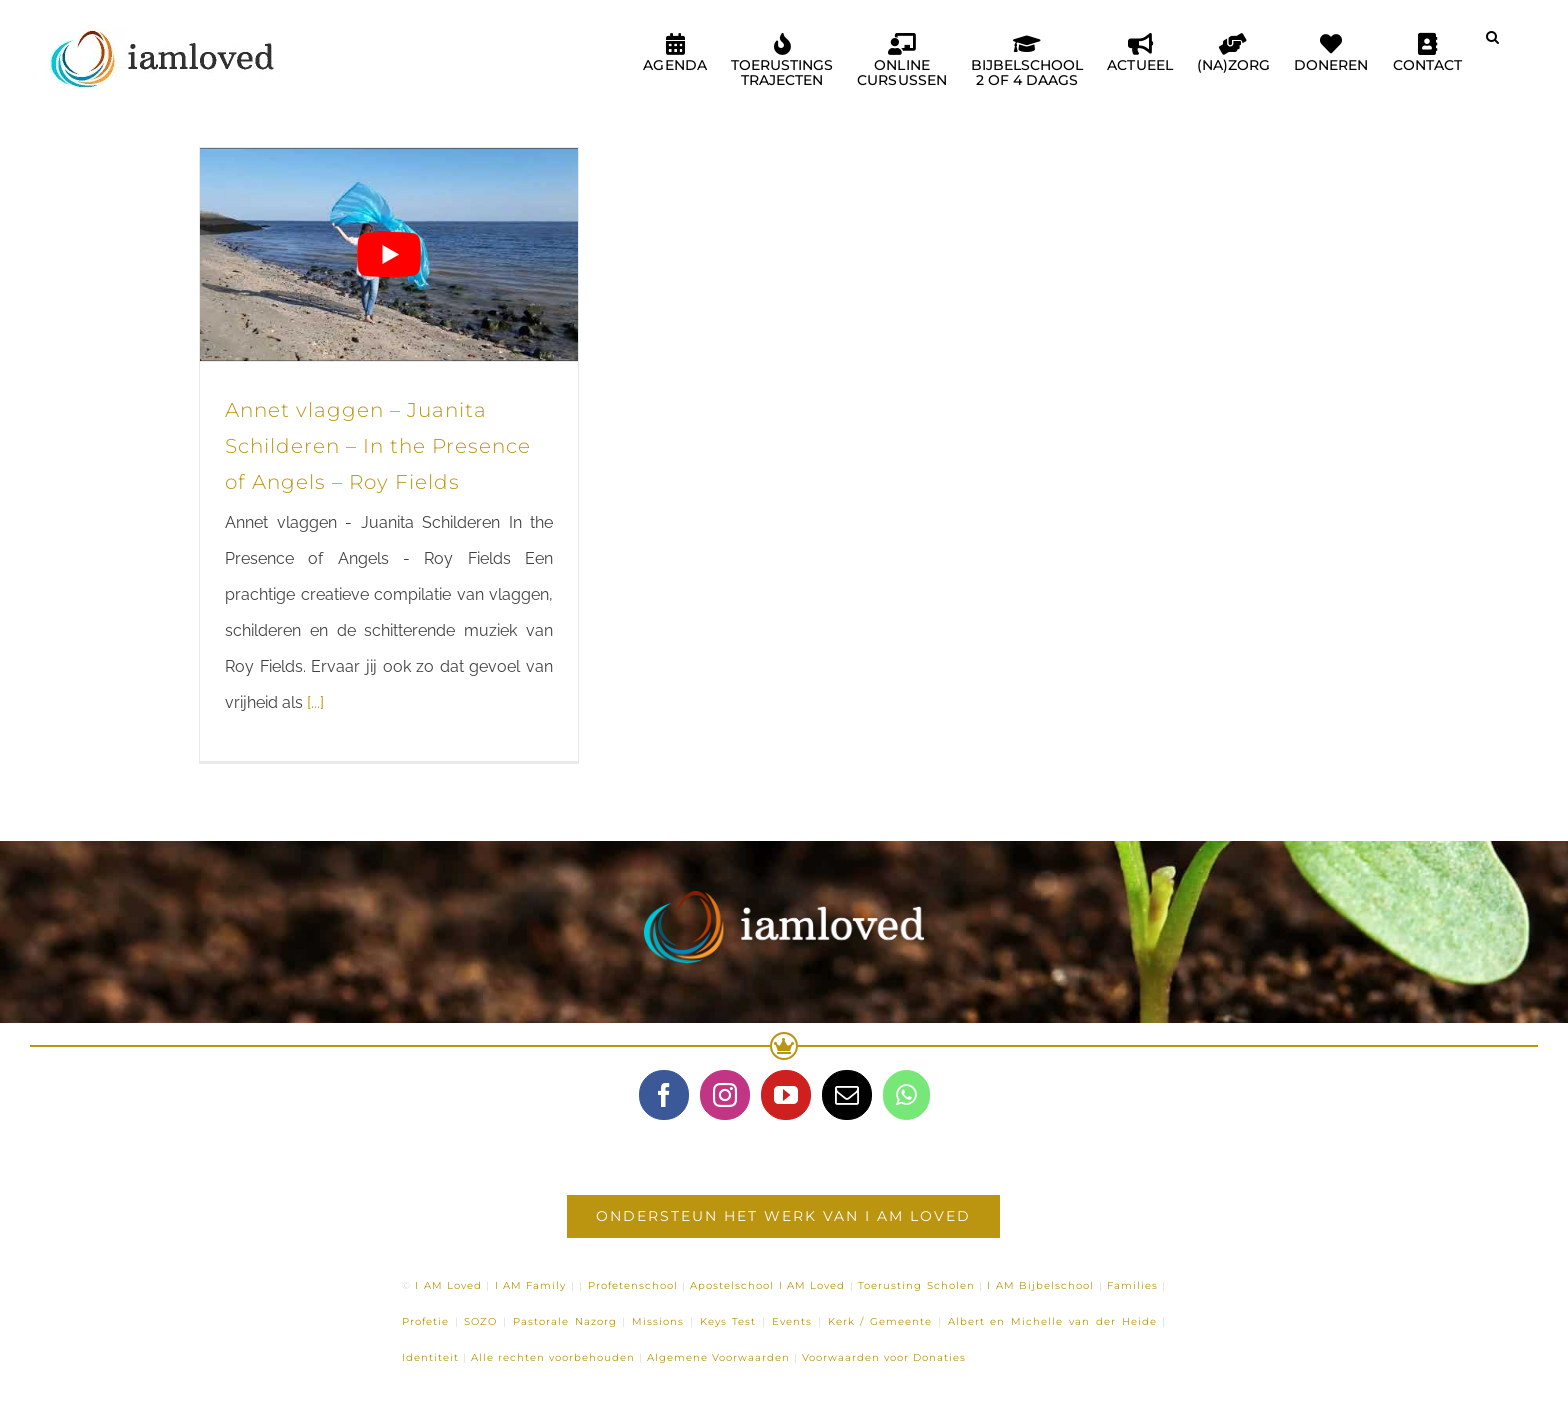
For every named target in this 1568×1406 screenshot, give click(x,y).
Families (1132, 1285)
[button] (1492, 45)
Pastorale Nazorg (565, 1321)
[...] (315, 702)
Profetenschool (633, 1285)
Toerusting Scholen (916, 1285)
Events (792, 1321)
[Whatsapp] (906, 1095)
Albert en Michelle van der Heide (1052, 1321)
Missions (658, 1321)
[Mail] (847, 1095)
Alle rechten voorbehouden (553, 1357)
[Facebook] (664, 1095)
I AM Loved (448, 1285)
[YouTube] (786, 1095)
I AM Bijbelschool (1040, 1285)
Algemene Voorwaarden (718, 1357)
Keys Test (728, 1321)
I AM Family (531, 1285)
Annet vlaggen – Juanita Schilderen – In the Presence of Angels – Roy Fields (378, 446)
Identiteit (430, 1357)
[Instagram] (725, 1095)
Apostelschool (732, 1285)
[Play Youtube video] (389, 254)
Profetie (425, 1321)
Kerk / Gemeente (880, 1321)
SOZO (480, 1321)
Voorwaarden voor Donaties (884, 1357)
